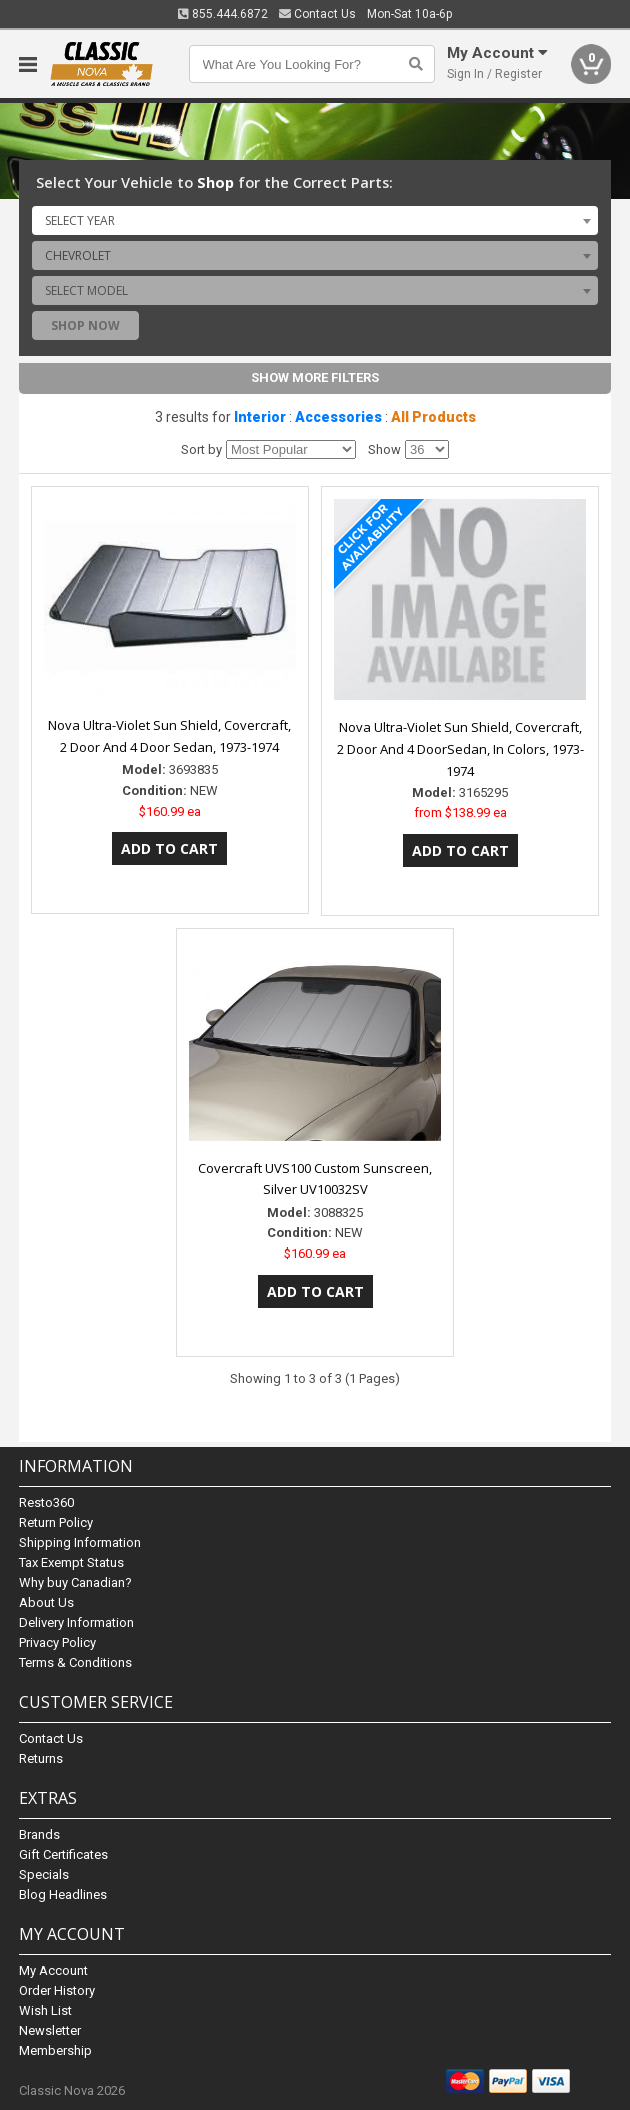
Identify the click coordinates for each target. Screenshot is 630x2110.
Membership (55, 2050)
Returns (41, 1758)
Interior (260, 417)
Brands (39, 1834)
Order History (57, 1990)
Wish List (45, 2010)
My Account (53, 1970)
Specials (44, 1874)
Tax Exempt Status (71, 1562)
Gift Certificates (63, 1854)
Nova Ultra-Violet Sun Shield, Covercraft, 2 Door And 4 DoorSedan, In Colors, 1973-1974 (460, 749)
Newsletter (50, 2030)
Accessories (338, 417)
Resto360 (46, 1502)
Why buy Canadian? (75, 1582)
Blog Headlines (63, 1894)
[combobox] (315, 220)
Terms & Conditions (75, 1662)
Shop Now (85, 325)
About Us (46, 1602)
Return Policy (56, 1522)
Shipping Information (80, 1542)
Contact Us (317, 14)
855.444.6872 (223, 14)
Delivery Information (76, 1622)
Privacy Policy (57, 1642)
